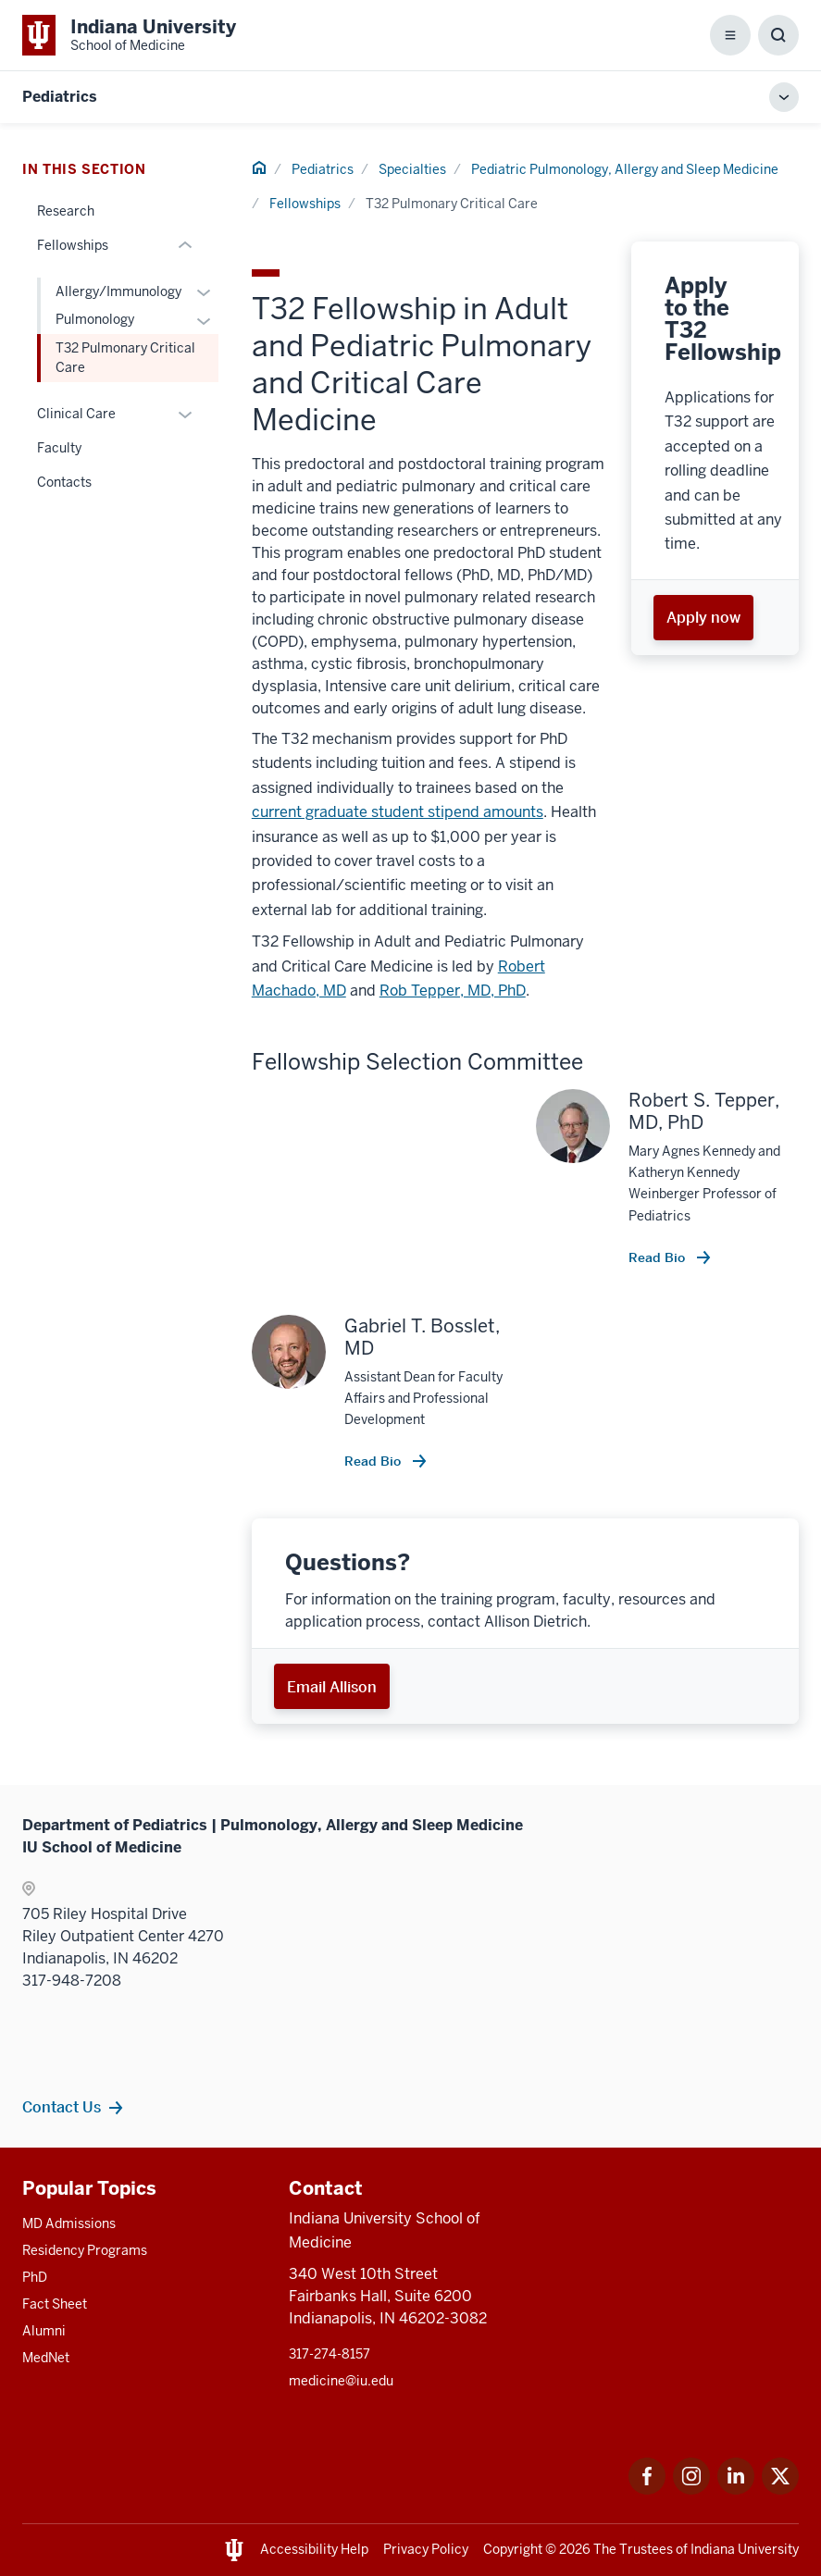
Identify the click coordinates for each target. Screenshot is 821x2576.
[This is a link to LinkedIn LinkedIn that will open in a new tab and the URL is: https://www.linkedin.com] (735, 2489)
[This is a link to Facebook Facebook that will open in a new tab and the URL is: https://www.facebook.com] (647, 2489)
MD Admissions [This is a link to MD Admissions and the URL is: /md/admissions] (69, 2223)
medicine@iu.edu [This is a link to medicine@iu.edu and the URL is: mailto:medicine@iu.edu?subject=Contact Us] (341, 2380)
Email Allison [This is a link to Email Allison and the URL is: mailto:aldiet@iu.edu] (332, 1687)
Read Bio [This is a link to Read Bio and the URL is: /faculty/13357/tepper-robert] (658, 1257)
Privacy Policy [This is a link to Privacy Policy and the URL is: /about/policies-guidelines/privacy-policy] (425, 2549)
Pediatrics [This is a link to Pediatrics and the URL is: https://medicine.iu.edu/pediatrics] (59, 96)
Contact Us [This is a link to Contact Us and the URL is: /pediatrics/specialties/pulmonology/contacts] (61, 2107)
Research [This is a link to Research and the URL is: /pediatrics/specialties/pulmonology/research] (65, 211)
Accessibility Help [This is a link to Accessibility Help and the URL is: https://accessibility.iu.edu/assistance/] (314, 2549)
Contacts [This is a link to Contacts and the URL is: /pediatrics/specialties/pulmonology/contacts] (64, 482)
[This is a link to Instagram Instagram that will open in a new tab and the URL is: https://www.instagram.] (691, 2489)
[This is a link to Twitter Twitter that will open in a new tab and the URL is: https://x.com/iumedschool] (780, 2489)
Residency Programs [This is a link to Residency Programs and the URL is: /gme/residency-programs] (84, 2250)
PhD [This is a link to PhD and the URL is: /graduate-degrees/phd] (34, 2277)
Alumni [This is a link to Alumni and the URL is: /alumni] (44, 2330)
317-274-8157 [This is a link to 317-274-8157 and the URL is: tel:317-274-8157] (329, 2354)
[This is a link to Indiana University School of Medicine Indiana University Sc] (129, 35)
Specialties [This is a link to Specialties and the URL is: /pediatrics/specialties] (412, 169)
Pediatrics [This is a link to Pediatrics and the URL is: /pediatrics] (323, 169)
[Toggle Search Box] (778, 35)
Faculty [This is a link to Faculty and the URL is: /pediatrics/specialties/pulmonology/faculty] (59, 448)
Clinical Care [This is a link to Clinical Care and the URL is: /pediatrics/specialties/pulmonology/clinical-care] (76, 413)
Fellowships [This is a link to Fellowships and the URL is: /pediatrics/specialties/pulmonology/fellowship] (305, 203)
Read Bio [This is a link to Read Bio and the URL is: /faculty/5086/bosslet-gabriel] (374, 1461)
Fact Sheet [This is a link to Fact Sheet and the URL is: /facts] (54, 2304)
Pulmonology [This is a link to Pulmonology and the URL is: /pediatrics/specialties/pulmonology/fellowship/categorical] (95, 319)
